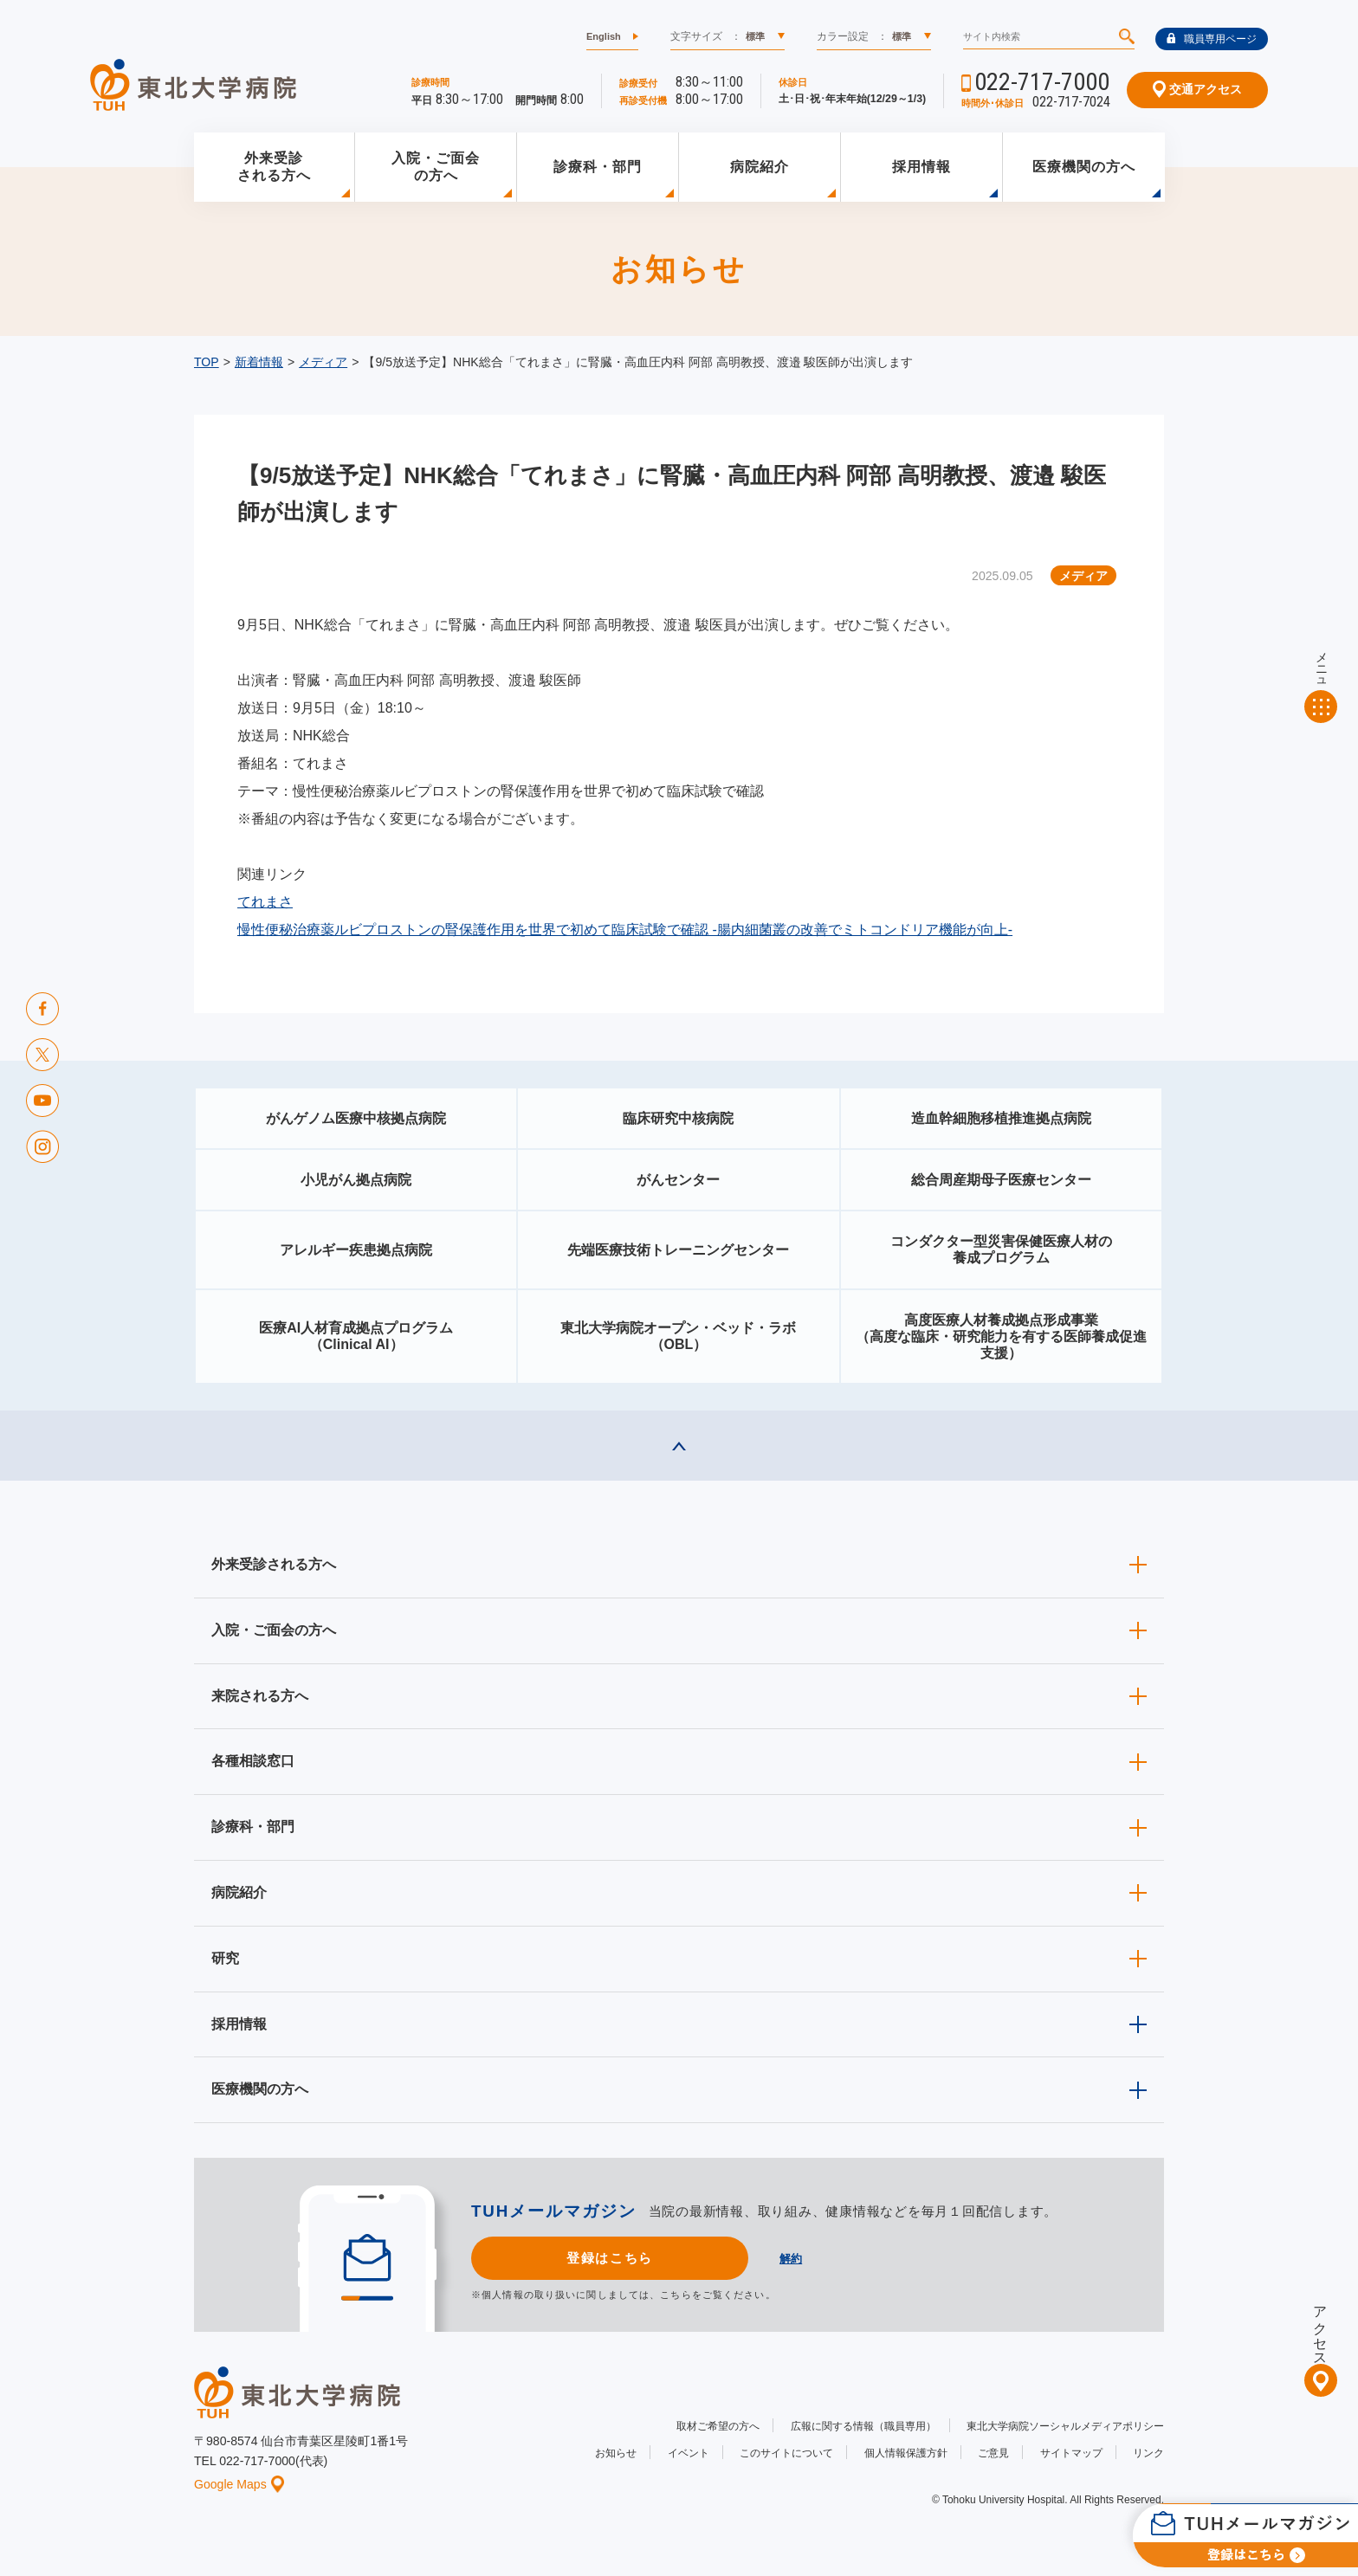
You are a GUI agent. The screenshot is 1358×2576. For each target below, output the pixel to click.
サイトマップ (1071, 2453)
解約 (790, 2258)
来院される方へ (259, 1695)
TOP (206, 362)
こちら (675, 2294)
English (603, 36)
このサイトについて (786, 2453)
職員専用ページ (1212, 39)
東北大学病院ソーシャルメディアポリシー (1065, 2426)
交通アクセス (1197, 89)
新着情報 (259, 362)
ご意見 (993, 2453)
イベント (688, 2453)
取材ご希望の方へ (718, 2426)
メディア (323, 362)
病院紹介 (759, 166)
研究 (225, 1958)
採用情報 (921, 166)
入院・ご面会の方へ (435, 167)
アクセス (1320, 2328)
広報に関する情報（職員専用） (863, 2426)
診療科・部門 (597, 166)
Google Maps (239, 2484)
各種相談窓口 (252, 1760)
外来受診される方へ (274, 167)
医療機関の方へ (1083, 166)
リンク (1148, 2453)
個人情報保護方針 (905, 2453)
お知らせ (616, 2453)
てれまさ (265, 901)
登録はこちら (609, 2257)
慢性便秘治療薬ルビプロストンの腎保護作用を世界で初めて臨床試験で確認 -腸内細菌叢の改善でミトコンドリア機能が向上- (624, 929)
